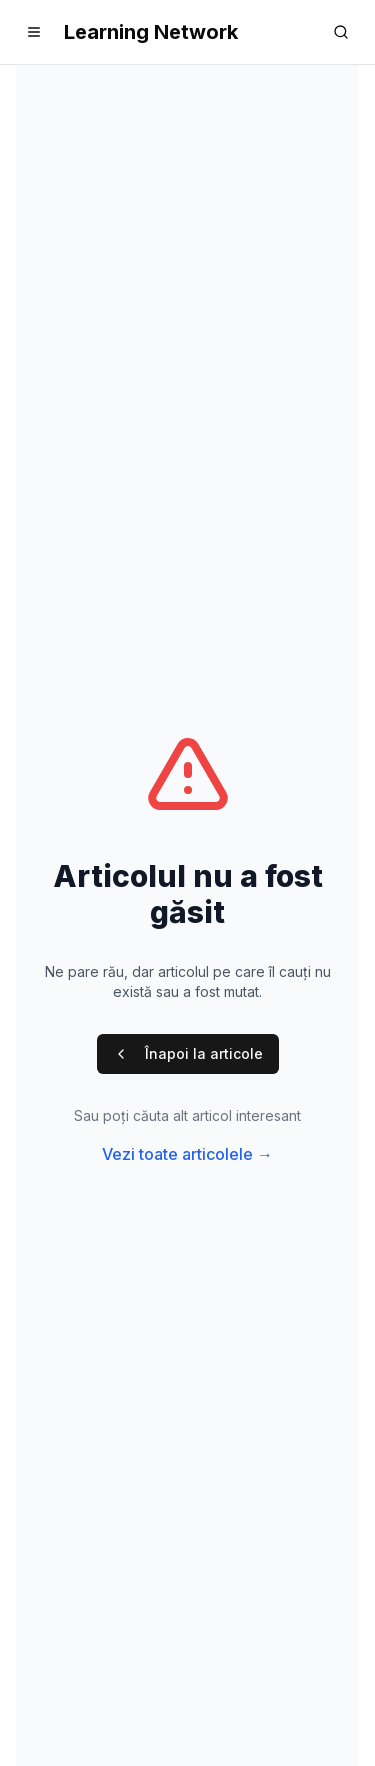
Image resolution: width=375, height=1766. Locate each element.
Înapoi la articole (188, 1053)
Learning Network (151, 32)
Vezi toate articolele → (187, 1154)
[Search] (341, 32)
